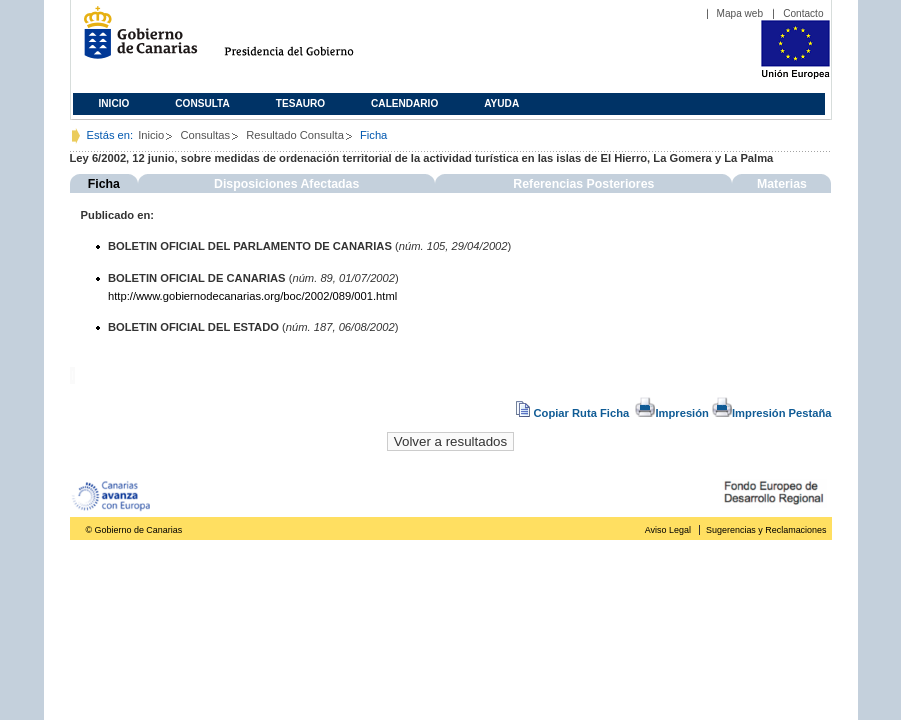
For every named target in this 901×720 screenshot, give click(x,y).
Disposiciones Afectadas (286, 184)
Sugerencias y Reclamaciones (766, 530)
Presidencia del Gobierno (307, 40)
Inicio (114, 103)
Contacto (803, 13)
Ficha (104, 184)
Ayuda (501, 103)
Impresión (671, 413)
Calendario (404, 103)
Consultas (205, 135)
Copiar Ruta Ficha (574, 413)
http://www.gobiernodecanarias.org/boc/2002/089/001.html (252, 296)
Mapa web (740, 13)
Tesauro (300, 103)
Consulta (202, 103)
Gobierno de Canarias (134, 40)
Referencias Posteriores (583, 184)
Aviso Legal (668, 530)
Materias (782, 184)
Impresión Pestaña (771, 413)
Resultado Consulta (295, 135)
